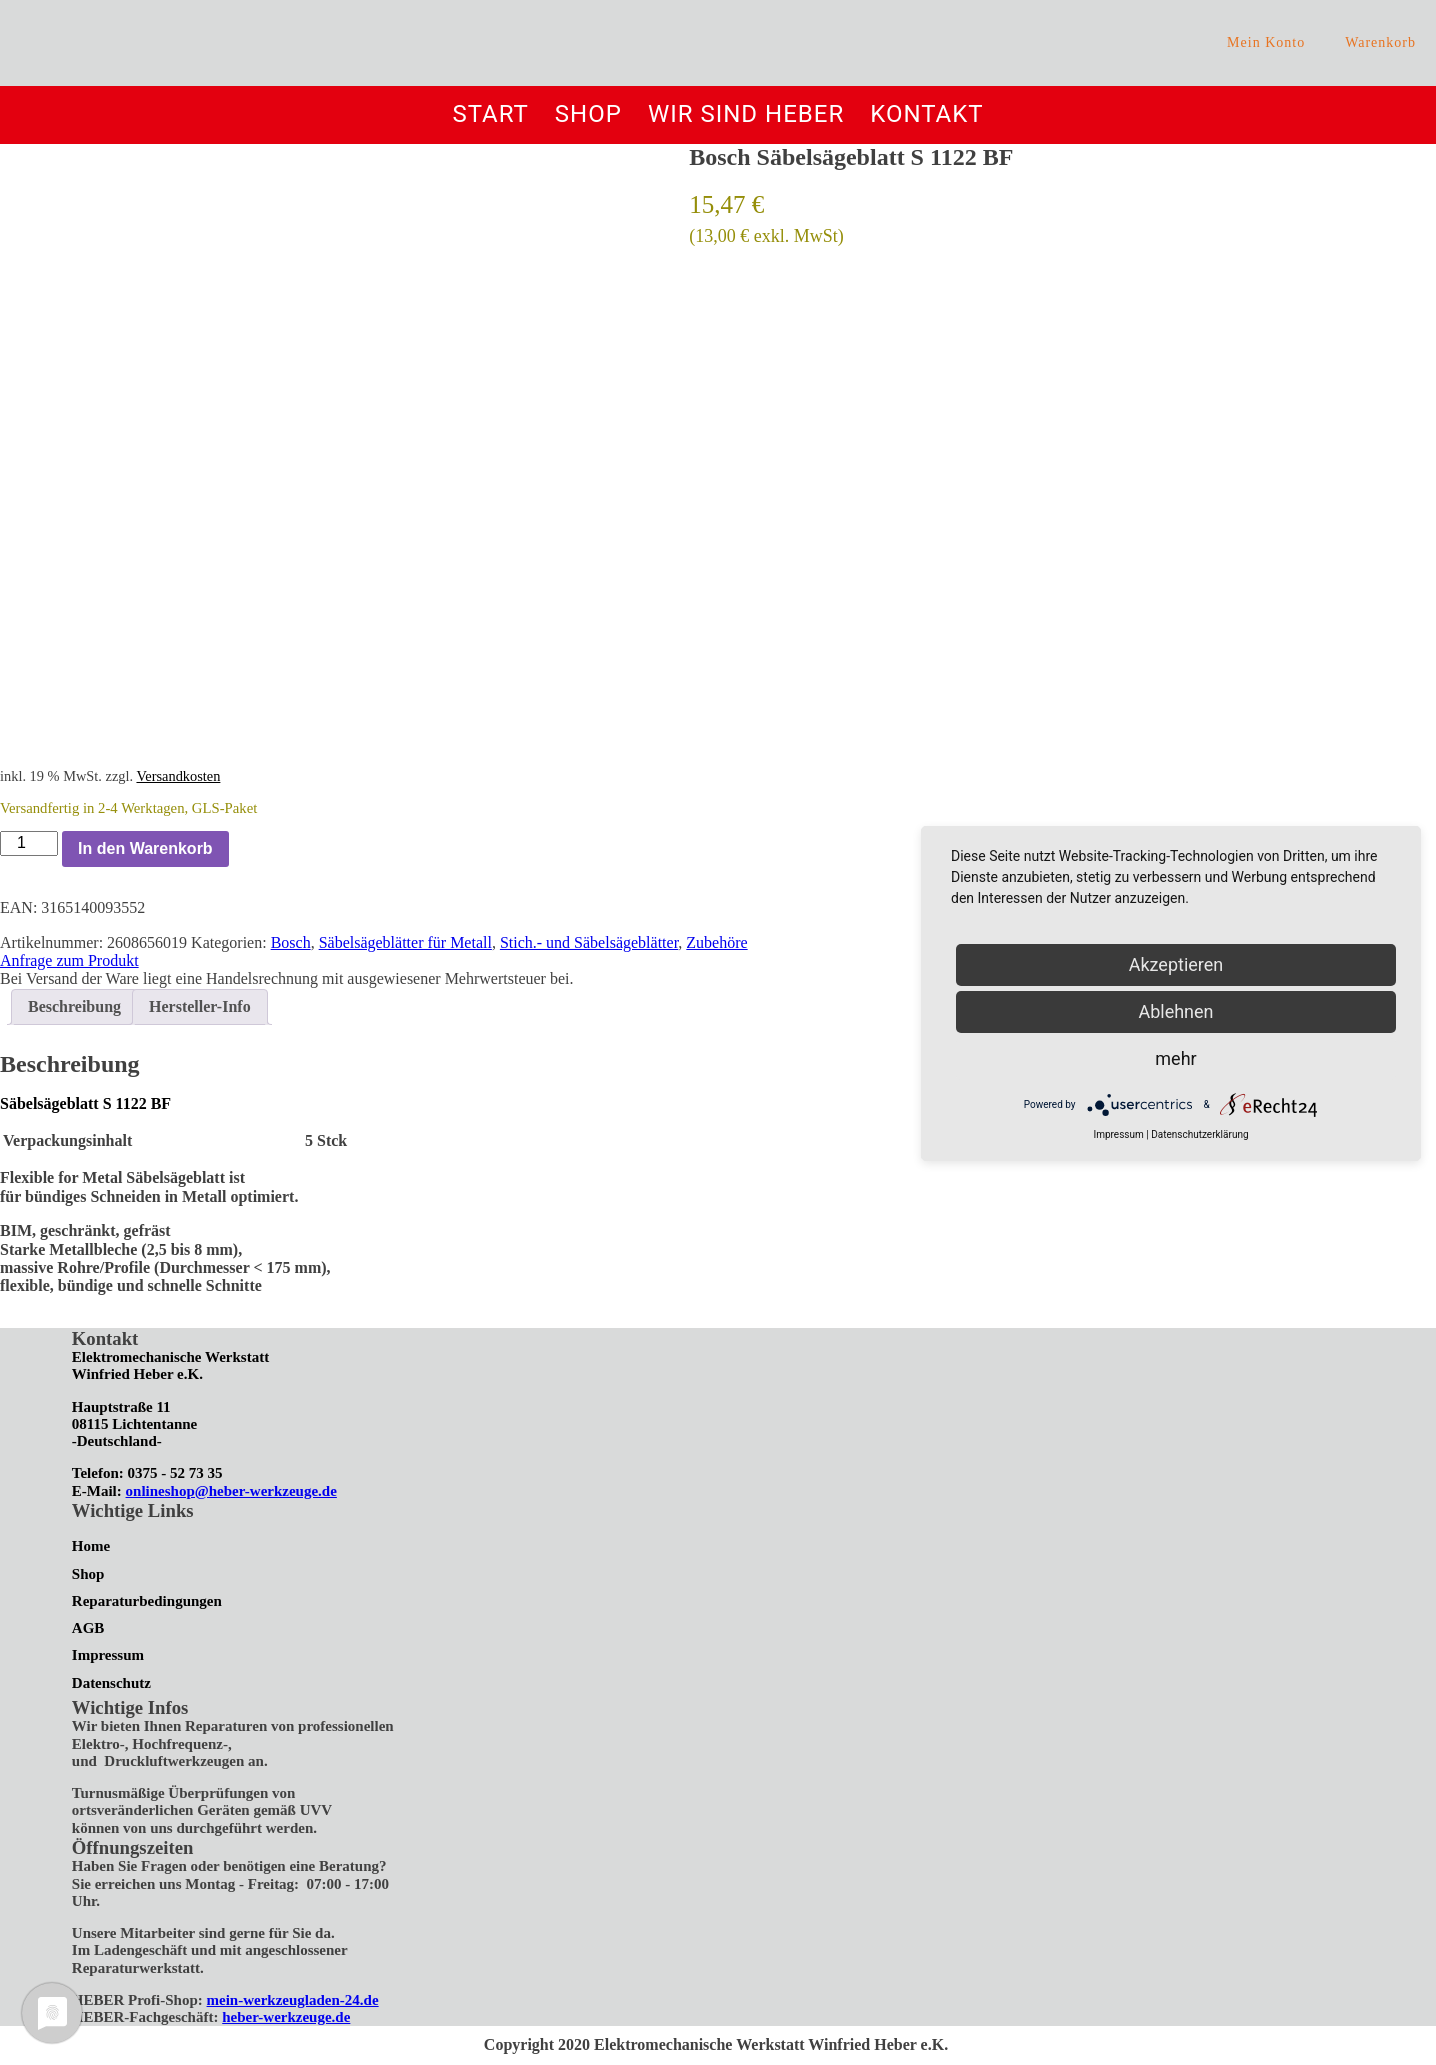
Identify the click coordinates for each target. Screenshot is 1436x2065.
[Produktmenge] (29, 843)
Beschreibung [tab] (74, 1006)
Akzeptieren (1176, 964)
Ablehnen (1175, 1011)
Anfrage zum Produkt (69, 960)
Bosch (291, 942)
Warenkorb (1380, 42)
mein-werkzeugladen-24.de (293, 2000)
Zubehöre (716, 942)
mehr (1175, 1058)
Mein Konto (1266, 42)
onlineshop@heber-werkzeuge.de (231, 1491)
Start (490, 114)
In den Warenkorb (145, 848)
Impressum (108, 1655)
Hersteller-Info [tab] (200, 1006)
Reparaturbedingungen (147, 1601)
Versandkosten (178, 776)
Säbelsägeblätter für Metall (405, 942)
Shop (588, 114)
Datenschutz (111, 1683)
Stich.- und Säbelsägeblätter (589, 942)
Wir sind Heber (746, 114)
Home (91, 1546)
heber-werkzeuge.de (286, 2017)
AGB (88, 1628)
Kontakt (926, 114)
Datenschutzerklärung (1199, 1134)
